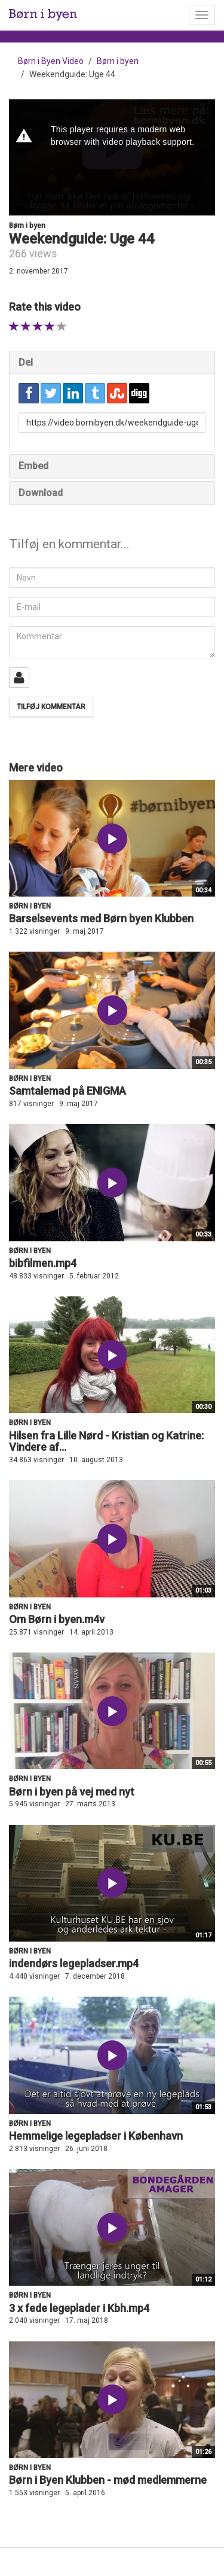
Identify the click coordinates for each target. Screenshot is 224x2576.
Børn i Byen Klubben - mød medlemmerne (108, 2480)
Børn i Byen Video (51, 61)
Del (26, 362)
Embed (33, 466)
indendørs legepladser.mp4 (74, 1963)
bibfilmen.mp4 (42, 1263)
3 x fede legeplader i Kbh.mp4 (79, 2308)
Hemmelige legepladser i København (96, 2136)
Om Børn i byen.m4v (57, 1619)
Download (41, 493)
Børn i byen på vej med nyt (71, 1791)
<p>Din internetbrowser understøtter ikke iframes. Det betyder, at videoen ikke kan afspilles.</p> (112, 157)
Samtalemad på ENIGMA (67, 1091)
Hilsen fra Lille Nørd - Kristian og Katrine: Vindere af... (106, 1441)
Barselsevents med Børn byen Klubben (101, 918)
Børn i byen (118, 61)
